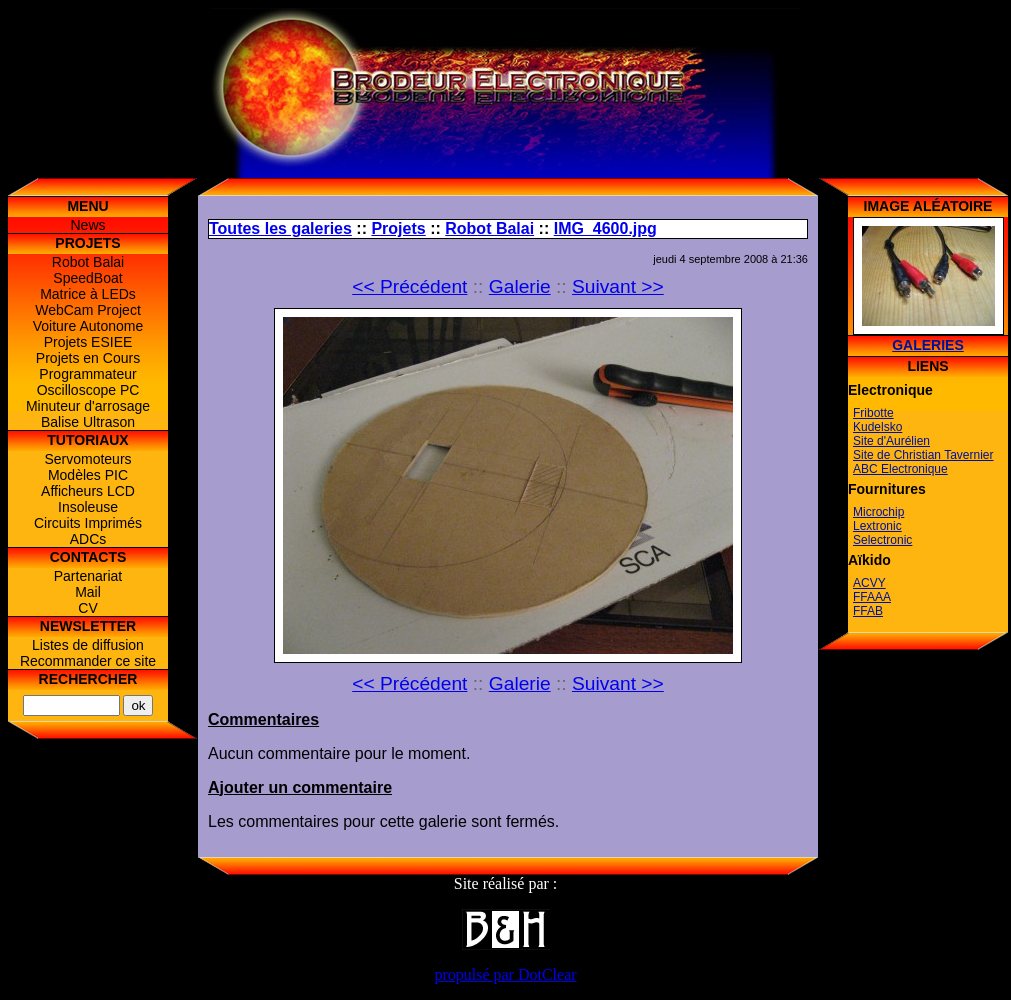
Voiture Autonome (88, 326)
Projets (398, 228)
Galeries (928, 345)
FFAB (868, 611)
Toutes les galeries (280, 228)
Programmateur (87, 374)
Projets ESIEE (88, 342)
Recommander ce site (88, 661)
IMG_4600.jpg (605, 228)
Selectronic (882, 540)
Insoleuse (88, 507)
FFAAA (872, 597)
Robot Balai (88, 262)
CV (87, 608)
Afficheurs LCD (88, 491)
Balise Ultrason (88, 422)
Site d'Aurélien (891, 441)
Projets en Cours (88, 358)
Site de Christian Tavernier (923, 455)
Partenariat (88, 576)
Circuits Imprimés (88, 523)
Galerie (520, 286)
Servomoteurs (87, 459)
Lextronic (877, 526)
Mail (88, 592)
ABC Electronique (900, 469)
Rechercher (88, 679)
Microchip (878, 512)
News (87, 225)
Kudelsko (877, 427)
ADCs (88, 539)
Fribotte (873, 413)
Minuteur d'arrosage (88, 406)
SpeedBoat (87, 278)
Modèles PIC (88, 475)
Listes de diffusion (88, 645)
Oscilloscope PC (88, 390)
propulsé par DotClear (505, 974)
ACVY (869, 583)
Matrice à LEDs (88, 294)
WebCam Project (88, 310)
